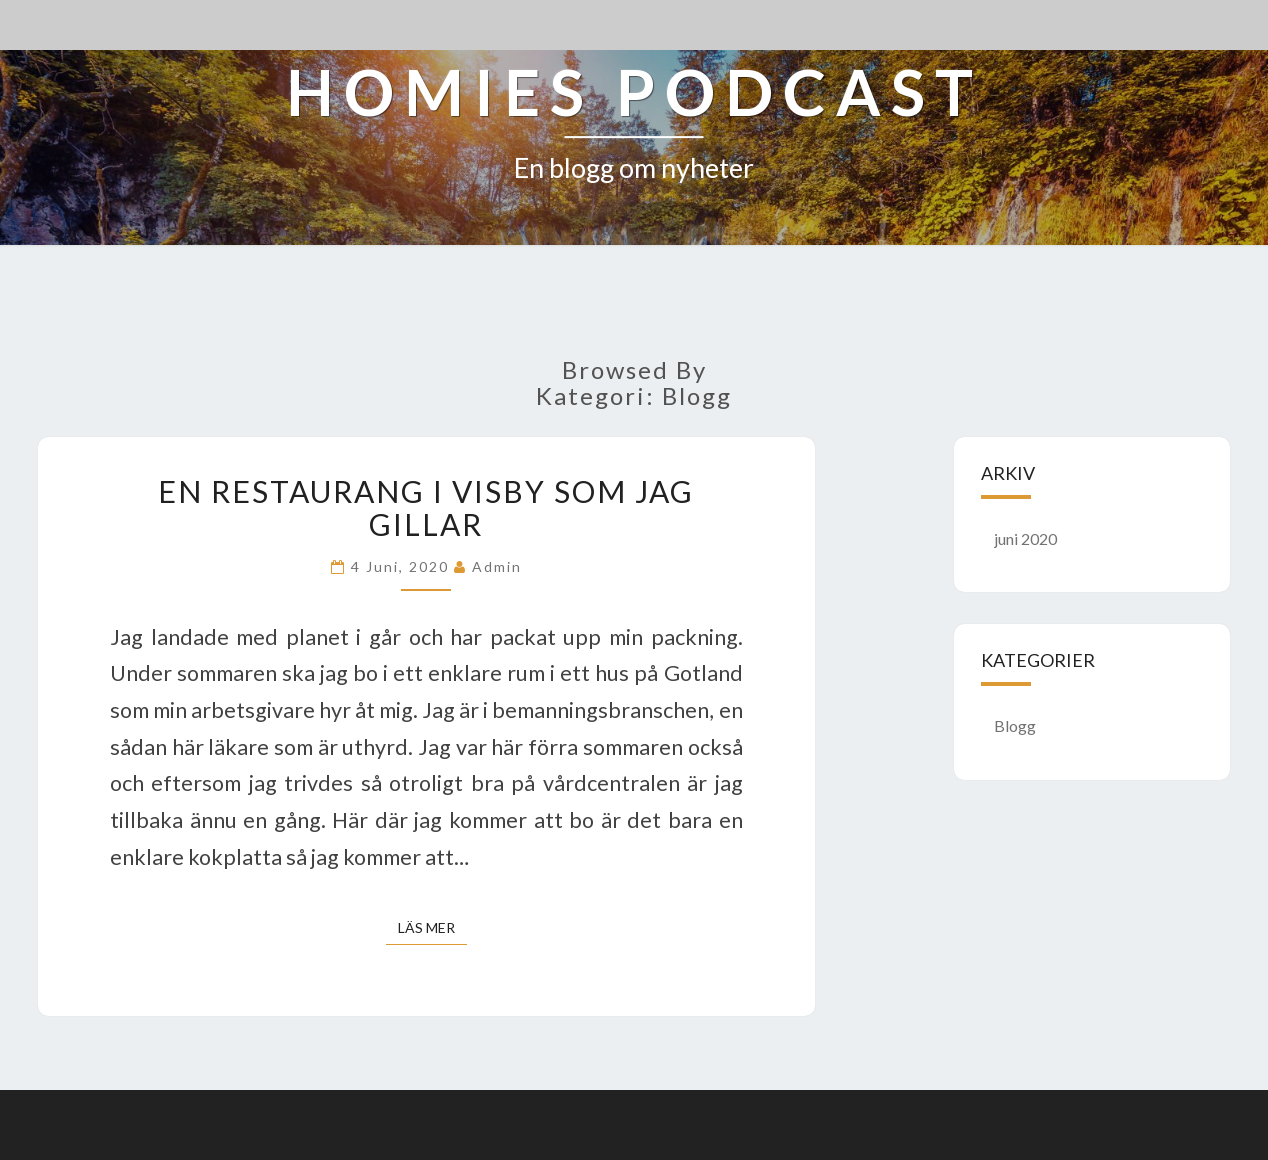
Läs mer (432, 926)
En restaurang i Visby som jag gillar (426, 507)
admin (497, 566)
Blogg (1015, 725)
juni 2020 (1025, 538)
